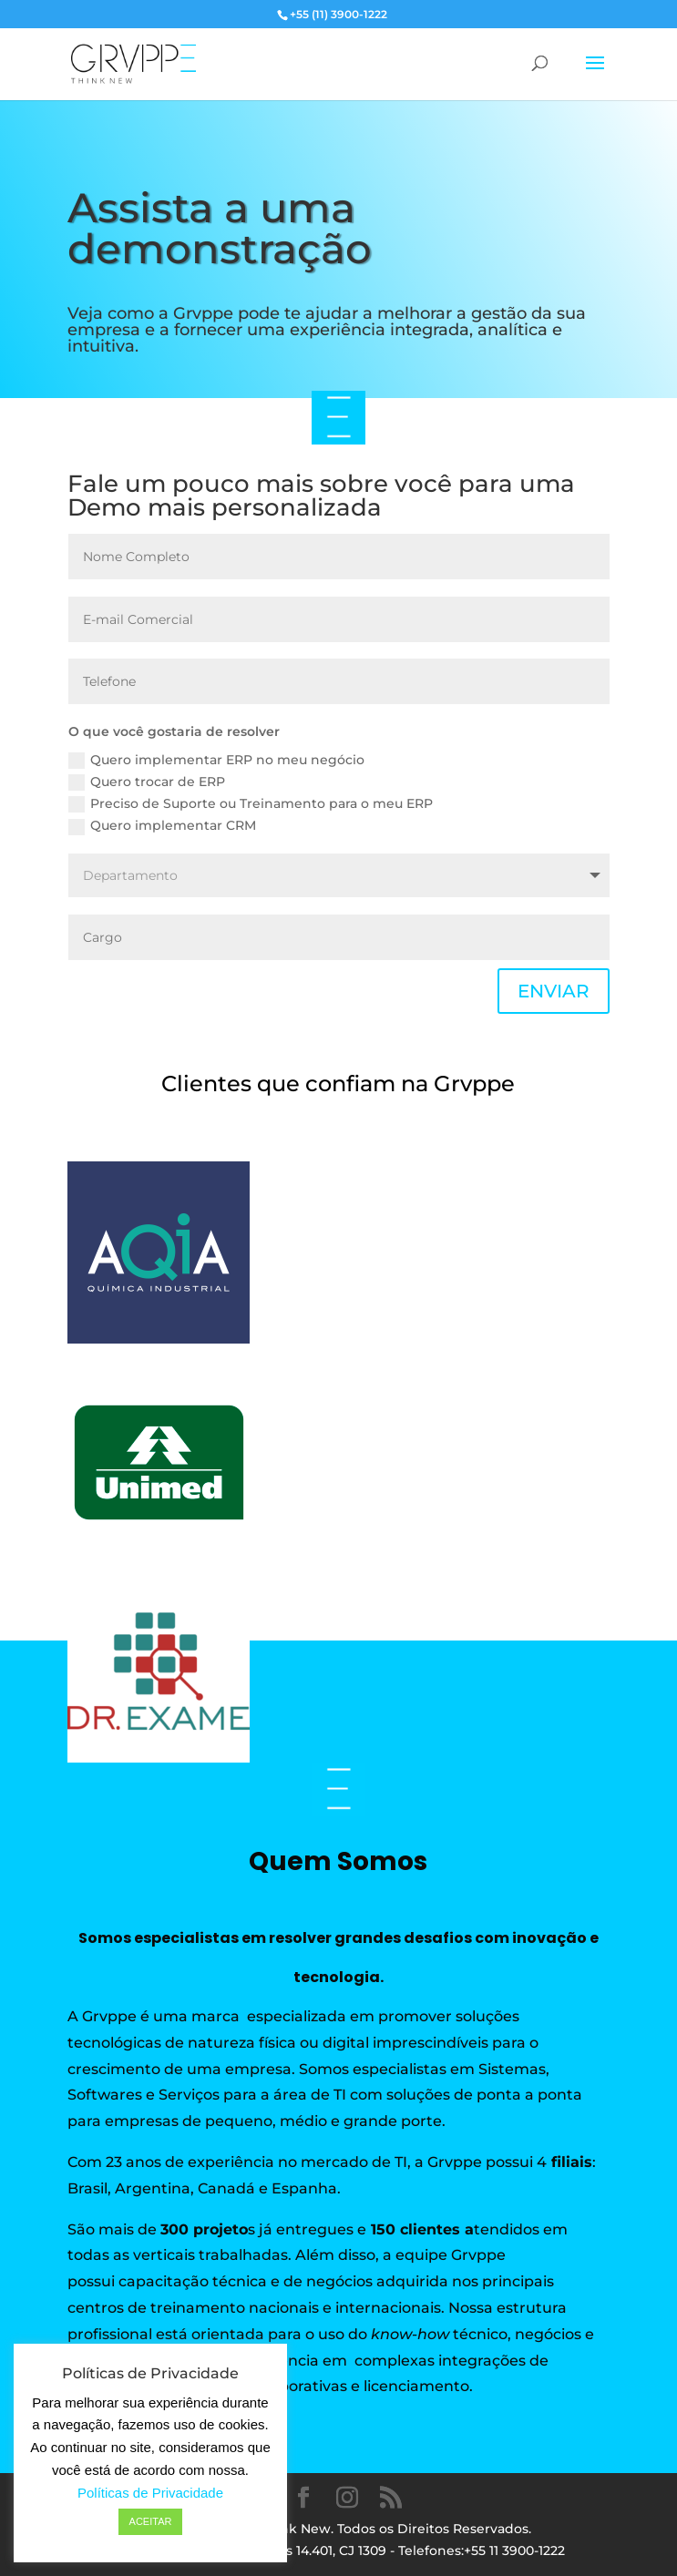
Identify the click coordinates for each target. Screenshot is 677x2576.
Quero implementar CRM (162, 825)
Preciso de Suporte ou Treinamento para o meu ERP (250, 804)
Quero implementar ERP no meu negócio (216, 760)
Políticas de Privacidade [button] (150, 2492)
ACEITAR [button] (150, 2521)
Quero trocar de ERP (146, 782)
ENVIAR (554, 991)
